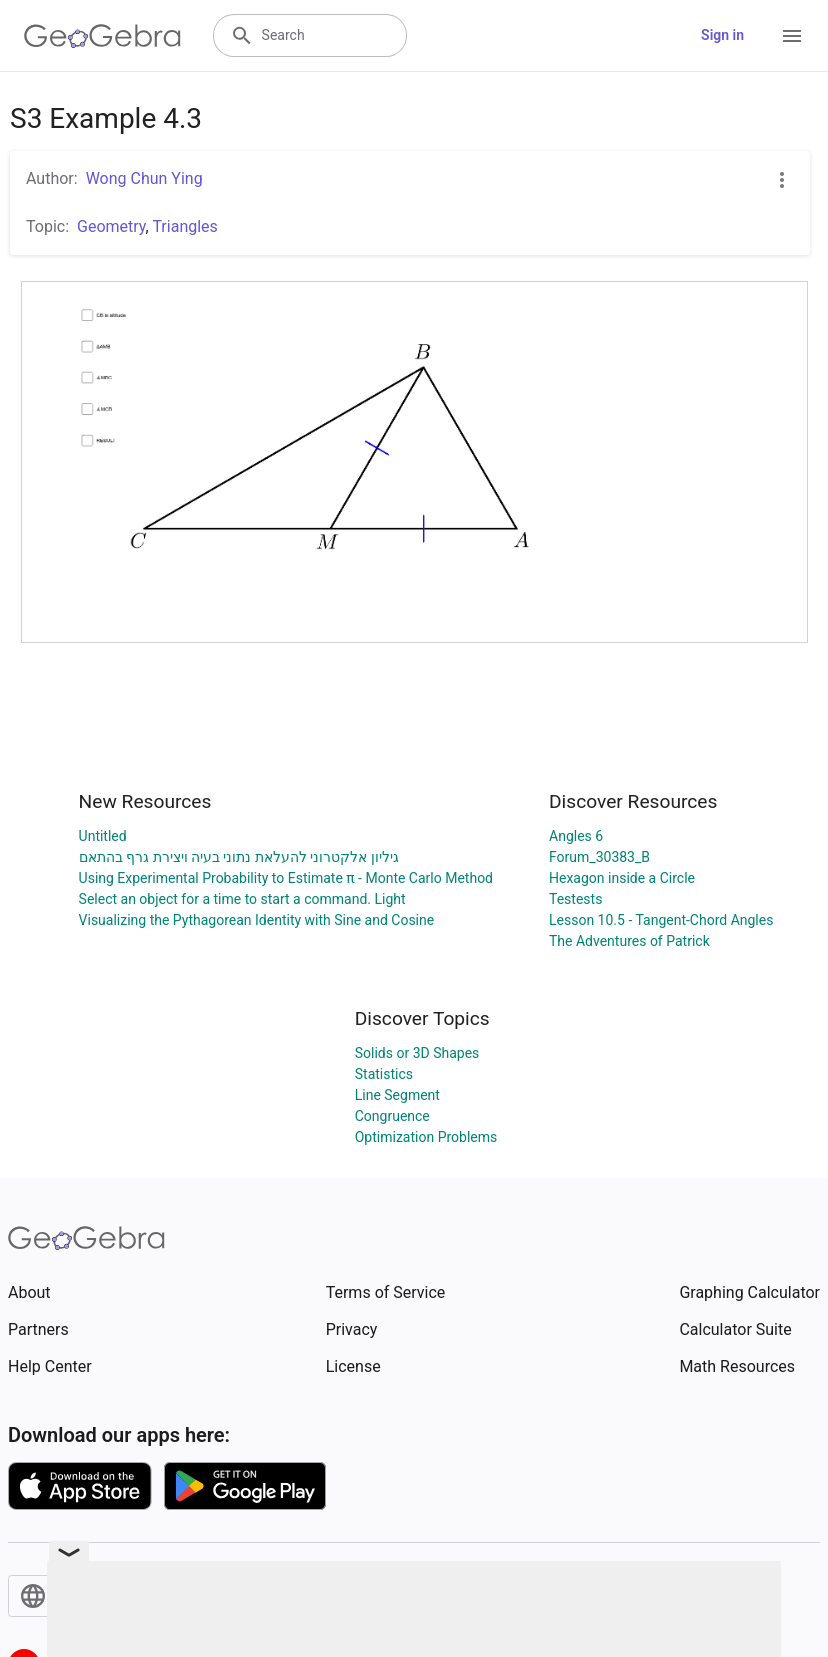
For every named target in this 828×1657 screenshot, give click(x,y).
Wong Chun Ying (144, 178)
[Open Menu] (792, 36)
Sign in (722, 35)
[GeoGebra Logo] (102, 36)
